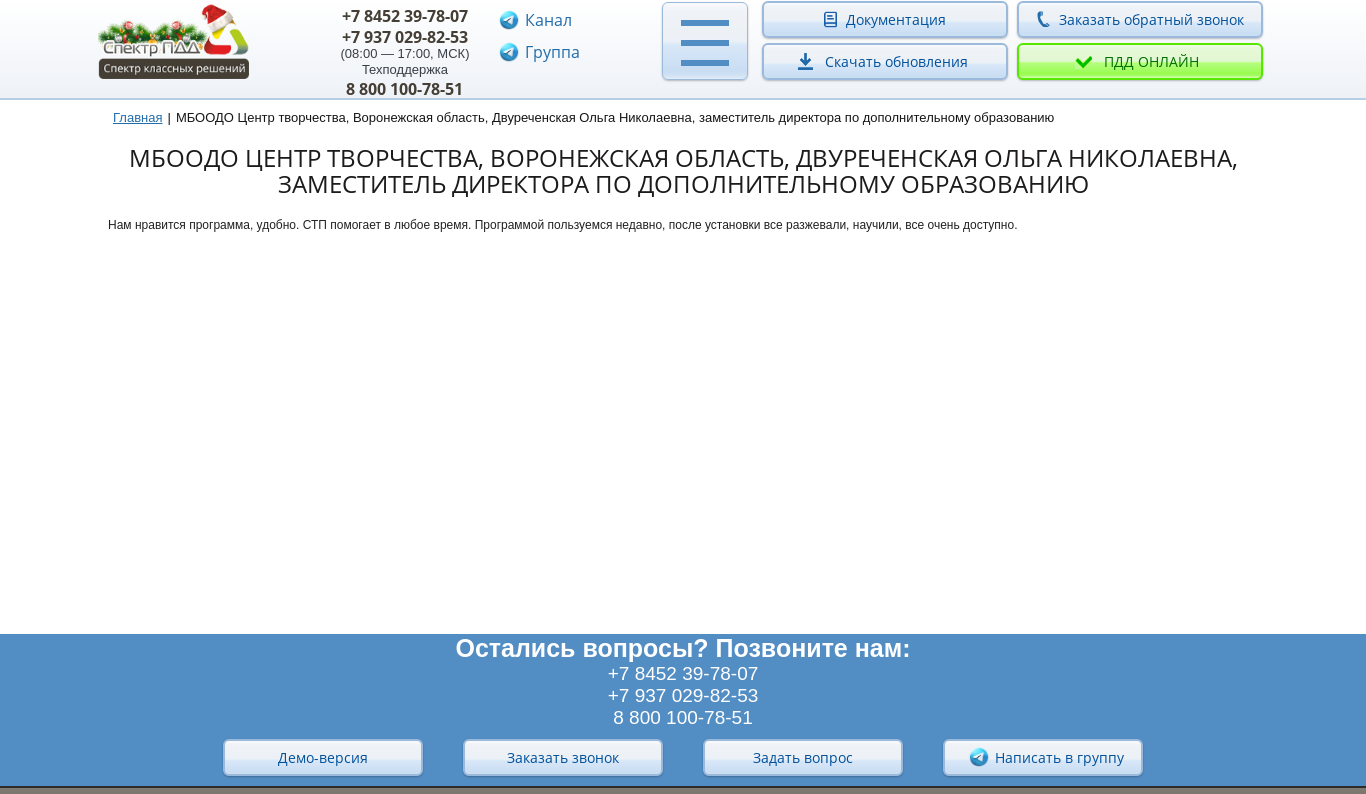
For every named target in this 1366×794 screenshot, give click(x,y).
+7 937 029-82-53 (405, 37)
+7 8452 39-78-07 (405, 16)
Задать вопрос (803, 757)
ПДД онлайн (1151, 61)
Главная (137, 117)
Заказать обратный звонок (1151, 19)
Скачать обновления (896, 61)
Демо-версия (323, 757)
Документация (896, 19)
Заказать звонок (563, 757)
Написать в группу (1046, 757)
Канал (548, 20)
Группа (552, 52)
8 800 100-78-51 (404, 89)
